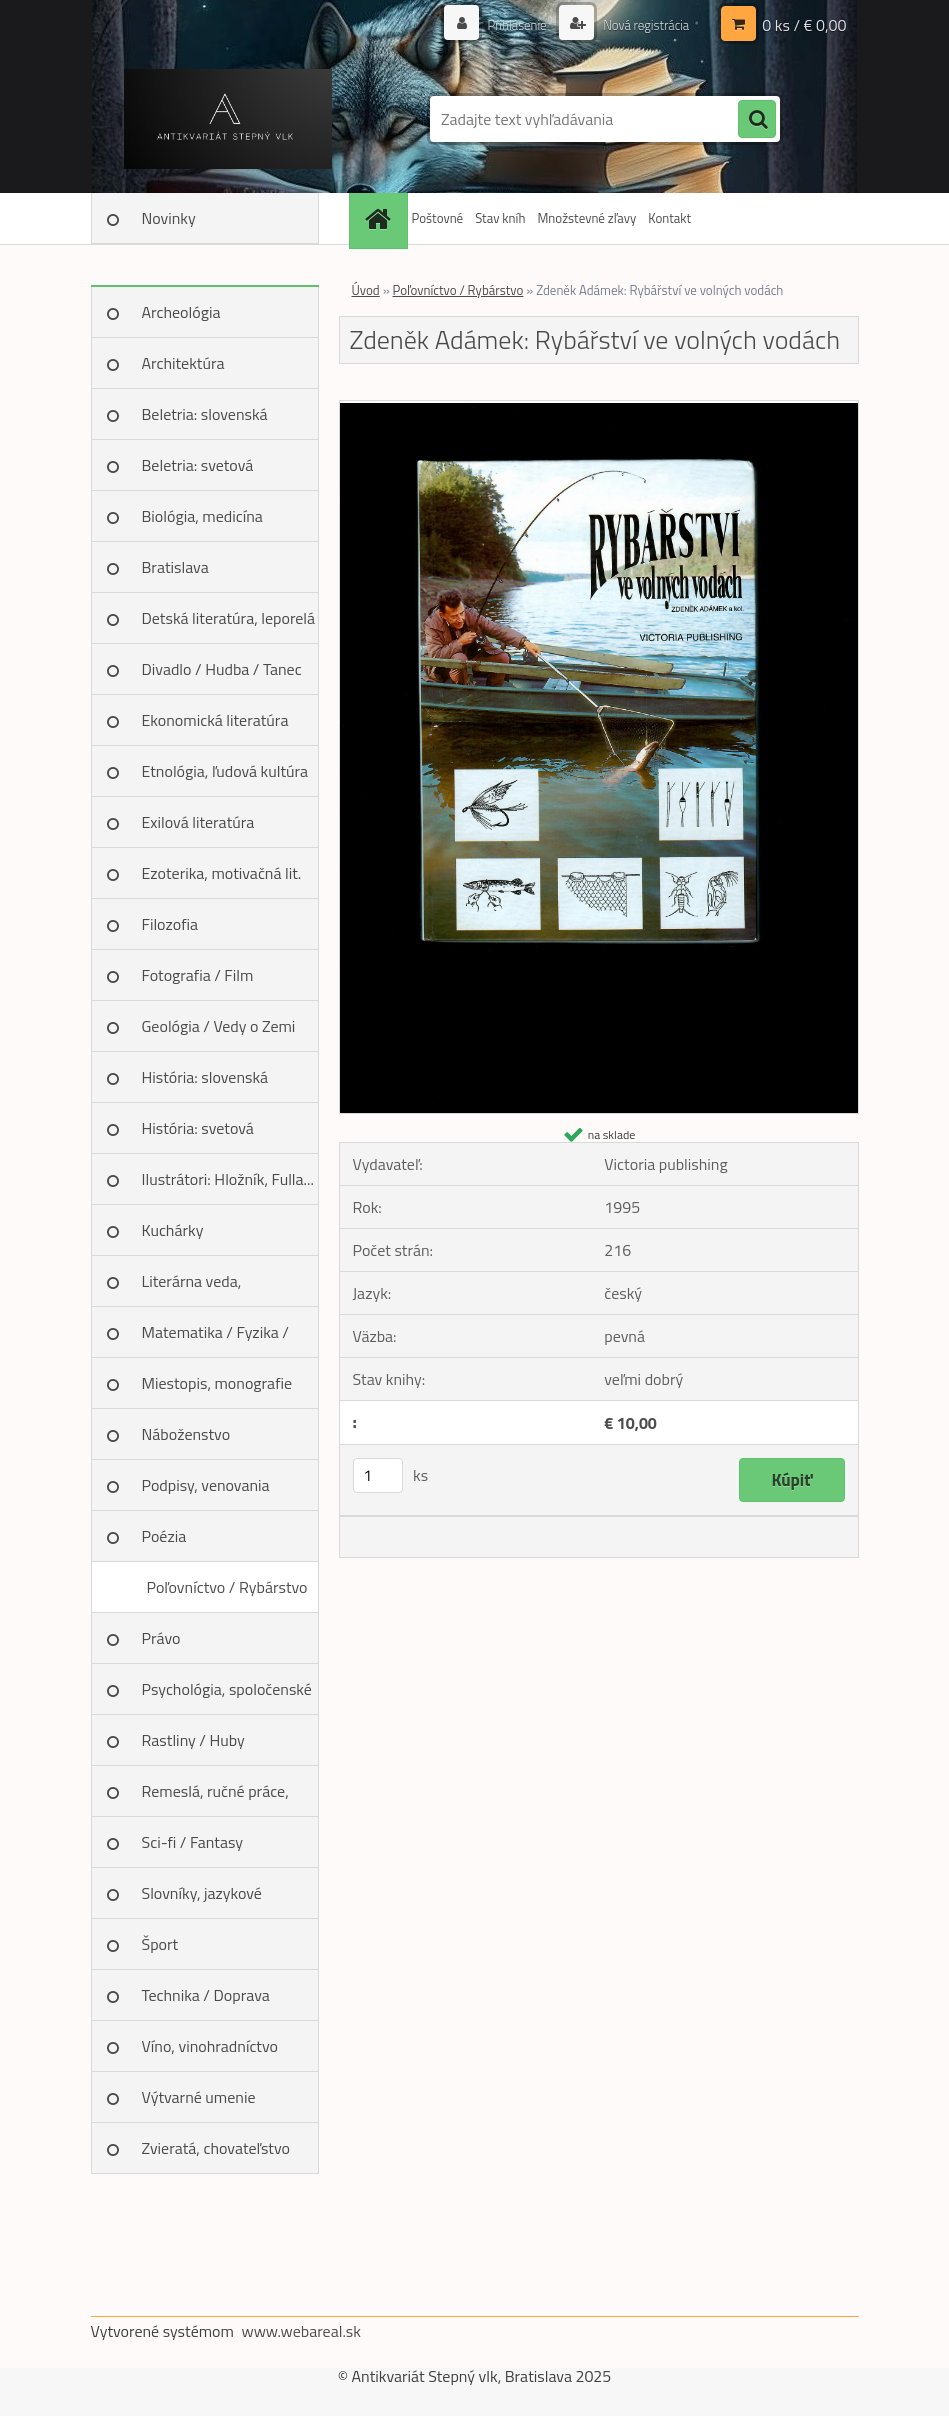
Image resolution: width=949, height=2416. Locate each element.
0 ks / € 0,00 (804, 25)
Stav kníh (500, 218)
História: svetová (198, 1128)
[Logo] (228, 119)
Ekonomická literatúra (215, 720)
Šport (160, 1944)
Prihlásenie (506, 24)
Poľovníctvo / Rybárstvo (226, 1587)
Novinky (169, 218)
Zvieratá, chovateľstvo (216, 2148)
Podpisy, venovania (206, 1485)
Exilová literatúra (198, 822)
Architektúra (183, 363)
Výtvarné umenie (199, 2097)
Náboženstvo (186, 1434)
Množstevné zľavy (586, 218)
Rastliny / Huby (193, 1740)
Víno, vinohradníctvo (210, 2046)
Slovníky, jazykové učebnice (202, 1900)
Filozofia (170, 924)
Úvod (366, 290)
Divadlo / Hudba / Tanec (222, 669)
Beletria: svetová (198, 465)
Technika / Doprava (206, 1995)
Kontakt (669, 218)
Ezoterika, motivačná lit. (222, 873)
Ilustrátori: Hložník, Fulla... (228, 1179)
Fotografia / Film (198, 975)
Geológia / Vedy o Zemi (219, 1026)
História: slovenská (205, 1077)
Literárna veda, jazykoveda (192, 1288)
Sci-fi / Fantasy (193, 1842)
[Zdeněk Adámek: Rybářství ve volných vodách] (599, 409)
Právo (161, 1638)
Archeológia (181, 312)
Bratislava (175, 567)
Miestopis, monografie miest (217, 1390)
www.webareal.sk (301, 2331)
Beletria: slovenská (205, 414)
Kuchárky (173, 1230)
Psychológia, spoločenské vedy (227, 1696)
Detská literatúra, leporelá (229, 618)
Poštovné (438, 218)
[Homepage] (381, 218)
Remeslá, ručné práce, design (215, 1798)
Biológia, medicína (202, 516)
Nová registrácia (640, 24)
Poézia (164, 1536)
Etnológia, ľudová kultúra (225, 771)
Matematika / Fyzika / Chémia (215, 1339)
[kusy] (378, 1475)
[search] (757, 120)
